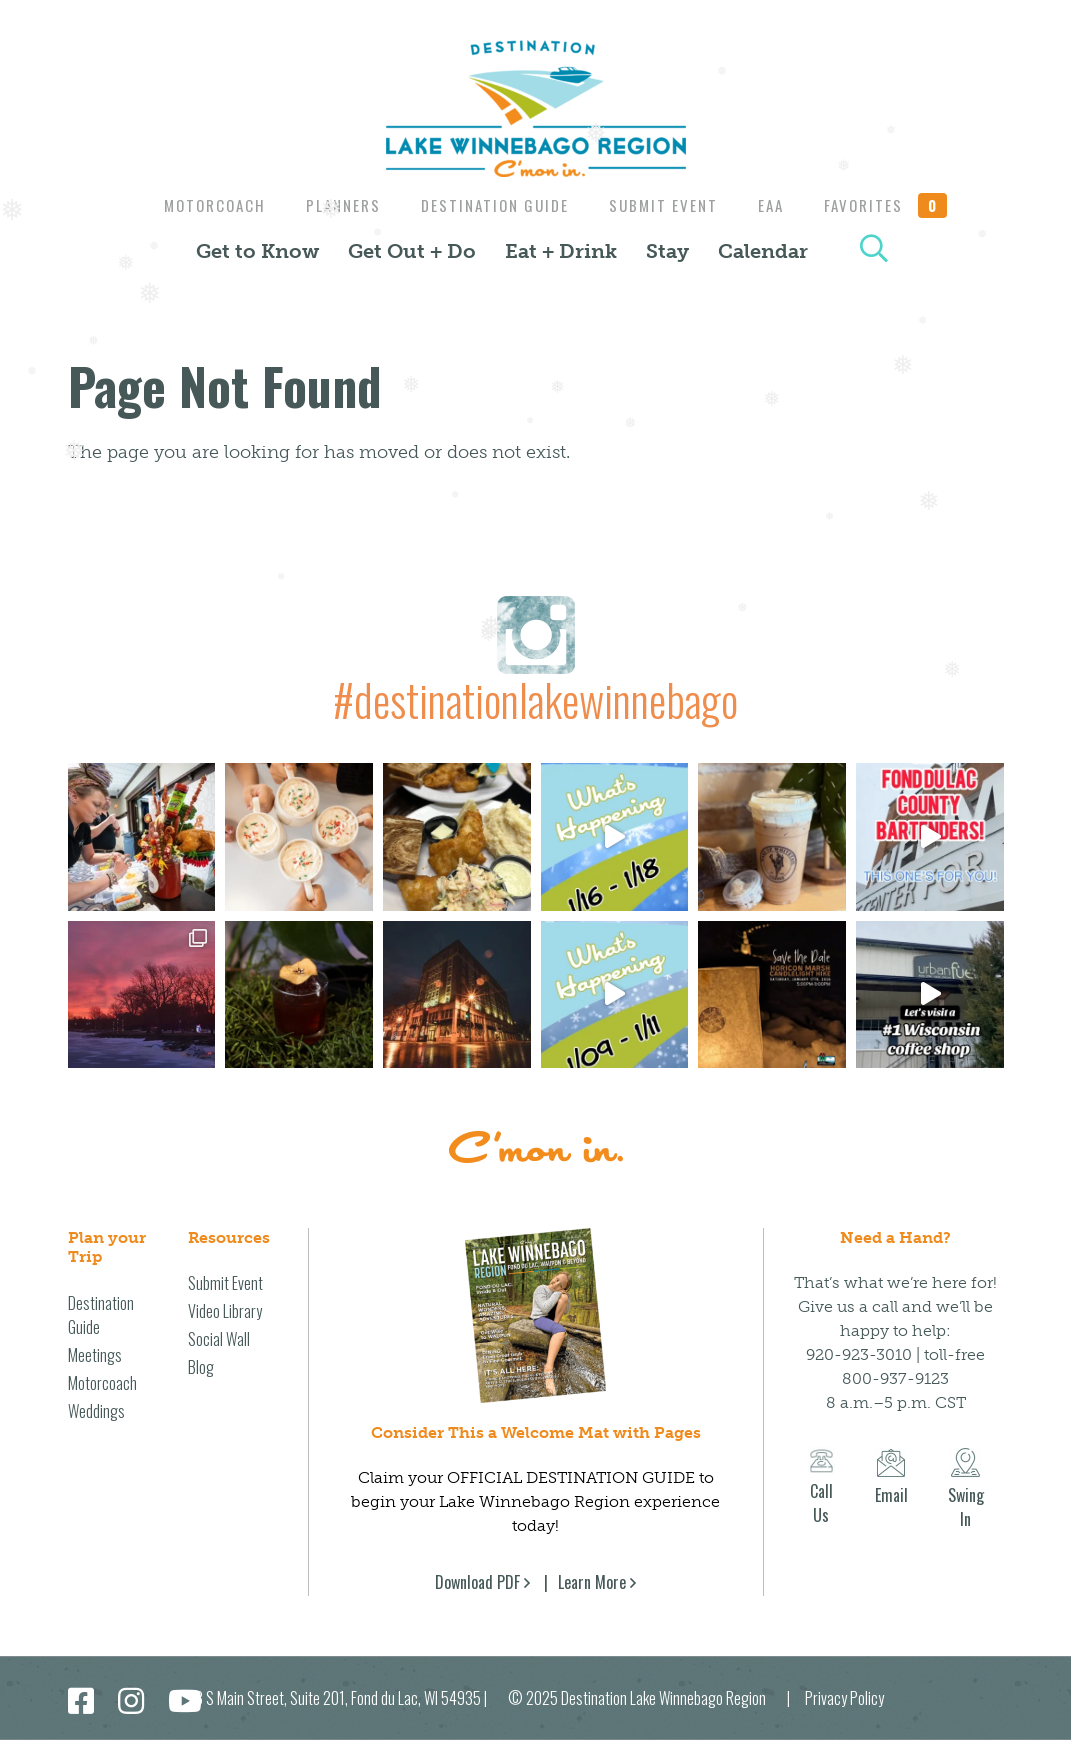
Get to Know (257, 251)
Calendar (763, 251)
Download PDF (477, 1582)
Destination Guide (492, 205)
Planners (335, 205)
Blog (201, 1367)
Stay (667, 251)
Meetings (95, 1355)
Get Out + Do (412, 251)
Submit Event (665, 205)
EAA (778, 205)
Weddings (96, 1411)
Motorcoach (202, 205)
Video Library (225, 1311)
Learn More (592, 1582)
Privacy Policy (844, 1698)
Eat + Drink (561, 251)
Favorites (898, 205)
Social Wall (219, 1339)
